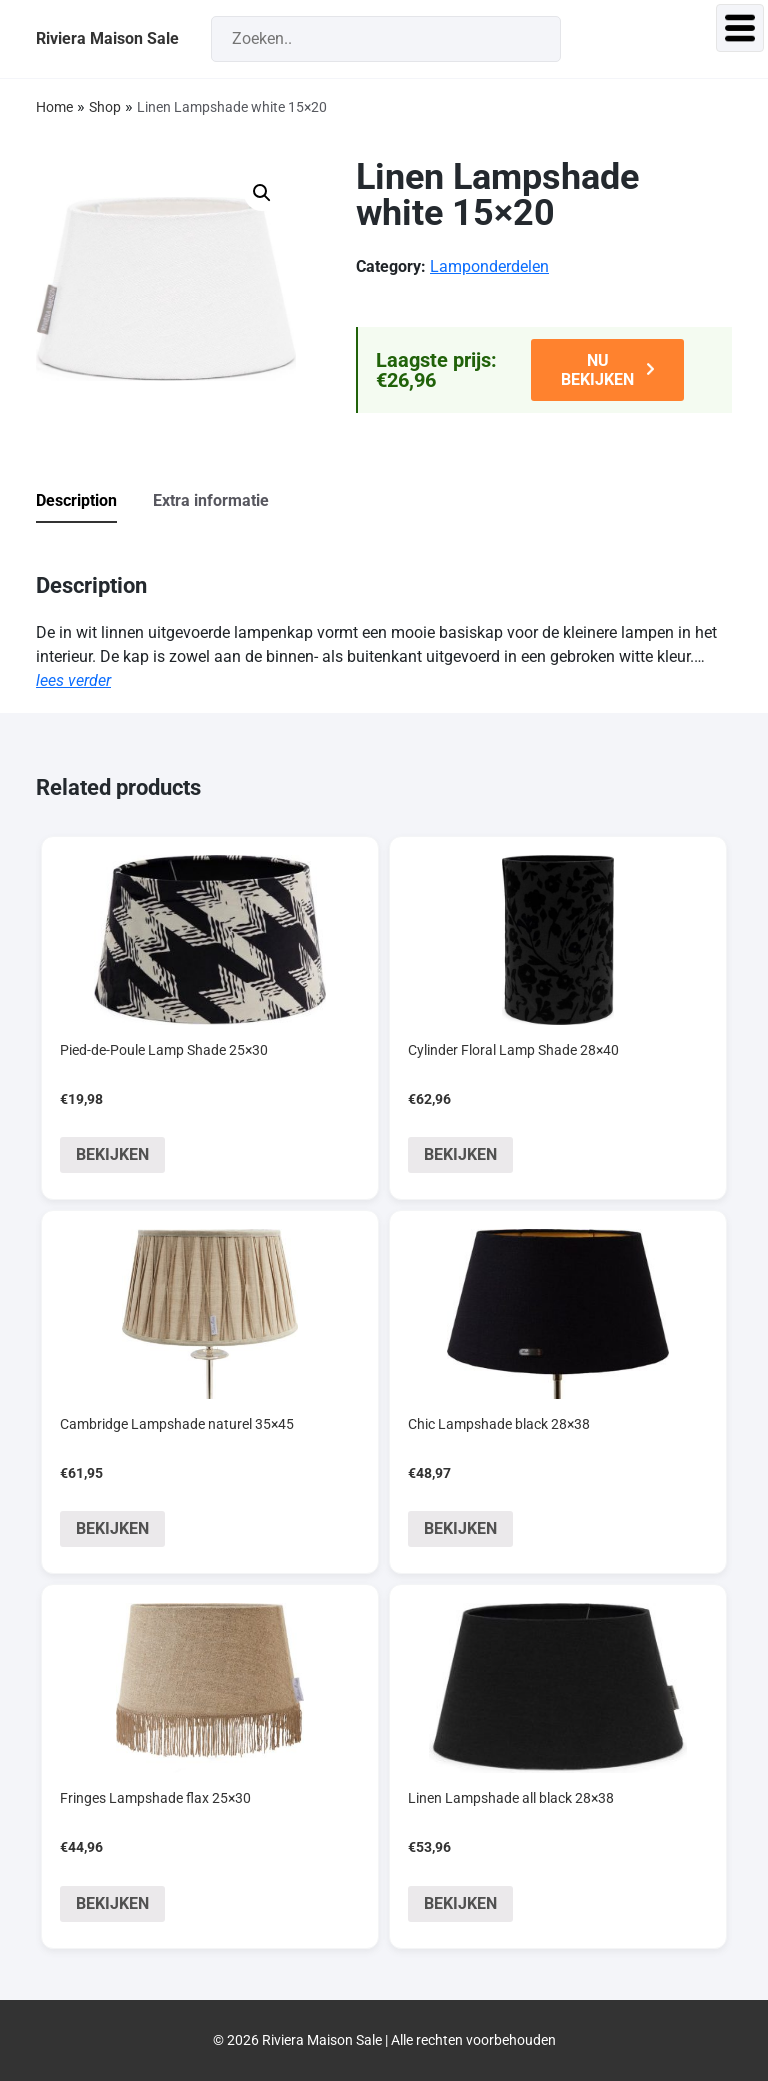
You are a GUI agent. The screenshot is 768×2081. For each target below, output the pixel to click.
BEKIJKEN (112, 1154)
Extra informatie (211, 500)
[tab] (92, 502)
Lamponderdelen (489, 266)
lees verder (73, 680)
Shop (105, 107)
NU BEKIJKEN (597, 370)
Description (76, 500)
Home (54, 107)
